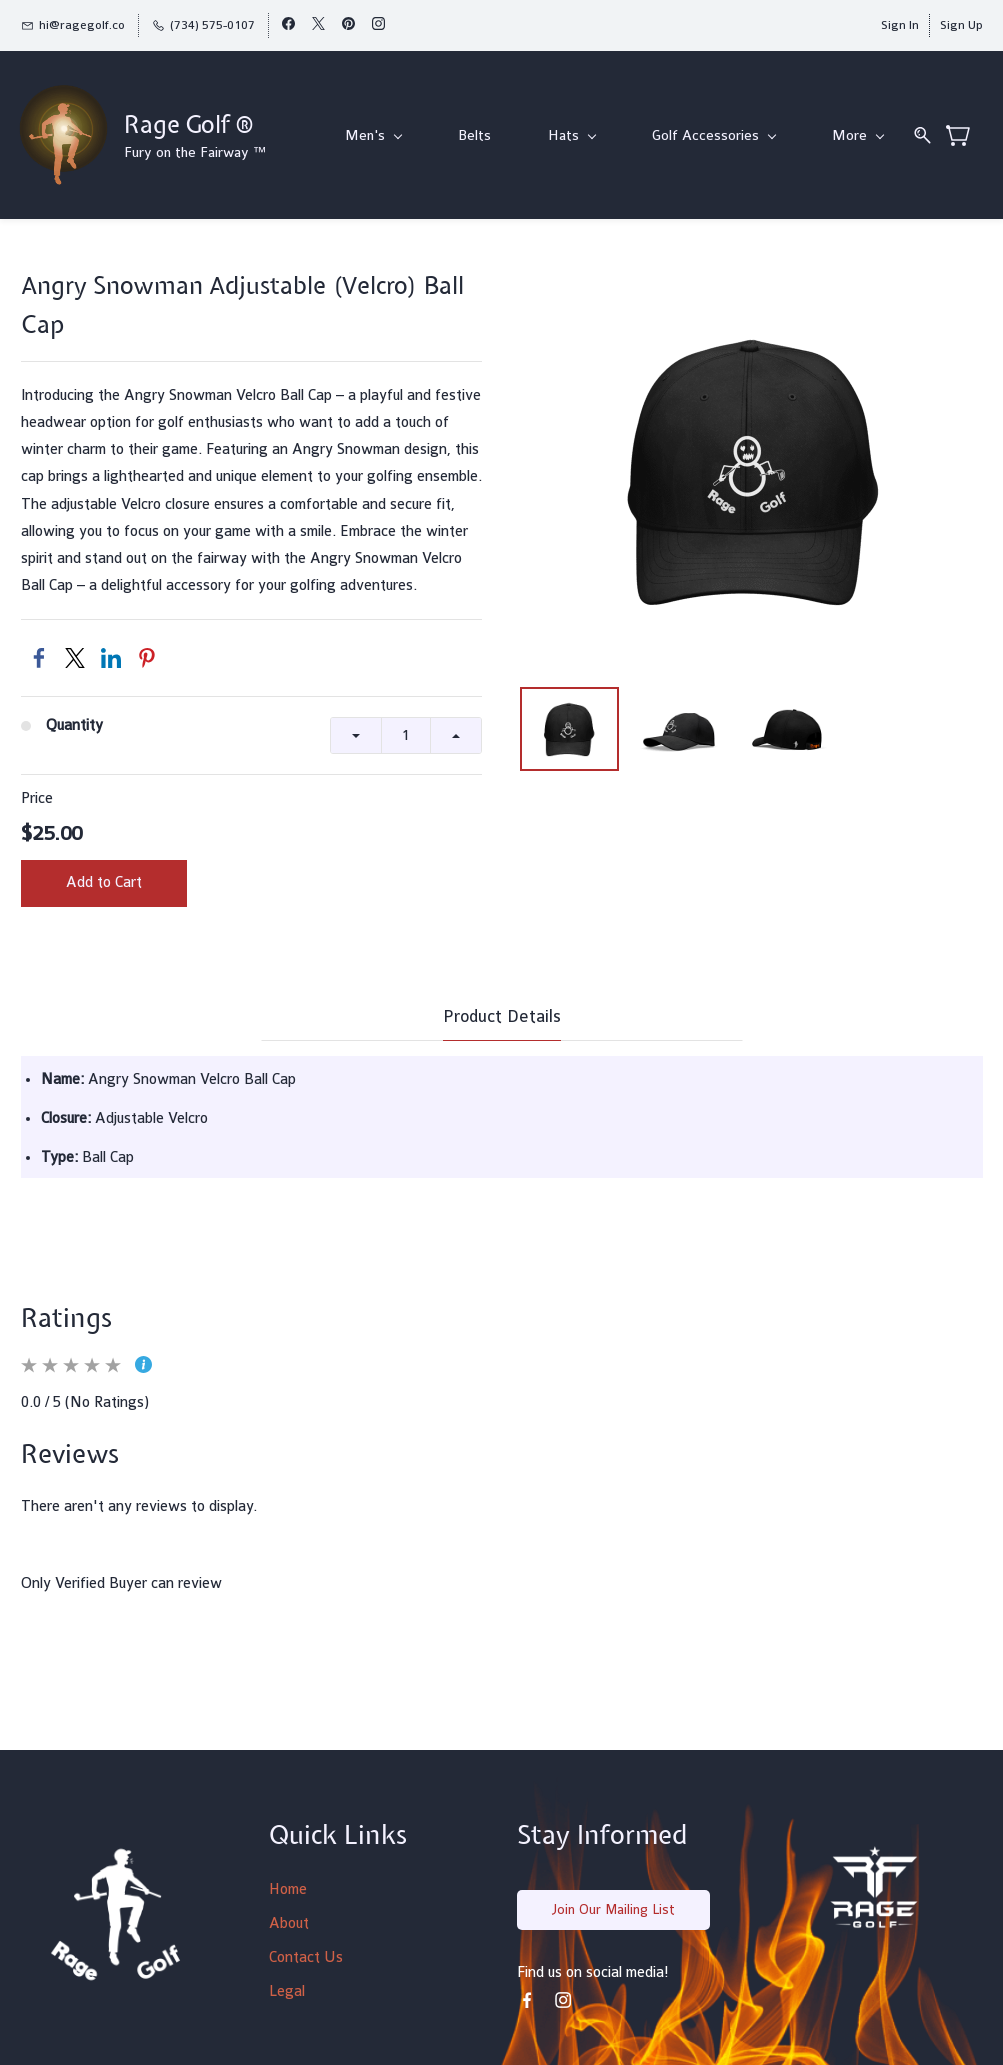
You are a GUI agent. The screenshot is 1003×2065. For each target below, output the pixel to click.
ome (293, 1890)
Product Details (502, 1017)
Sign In (900, 25)
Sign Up (961, 25)
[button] (613, 1911)
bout (294, 1924)
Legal (287, 1992)
